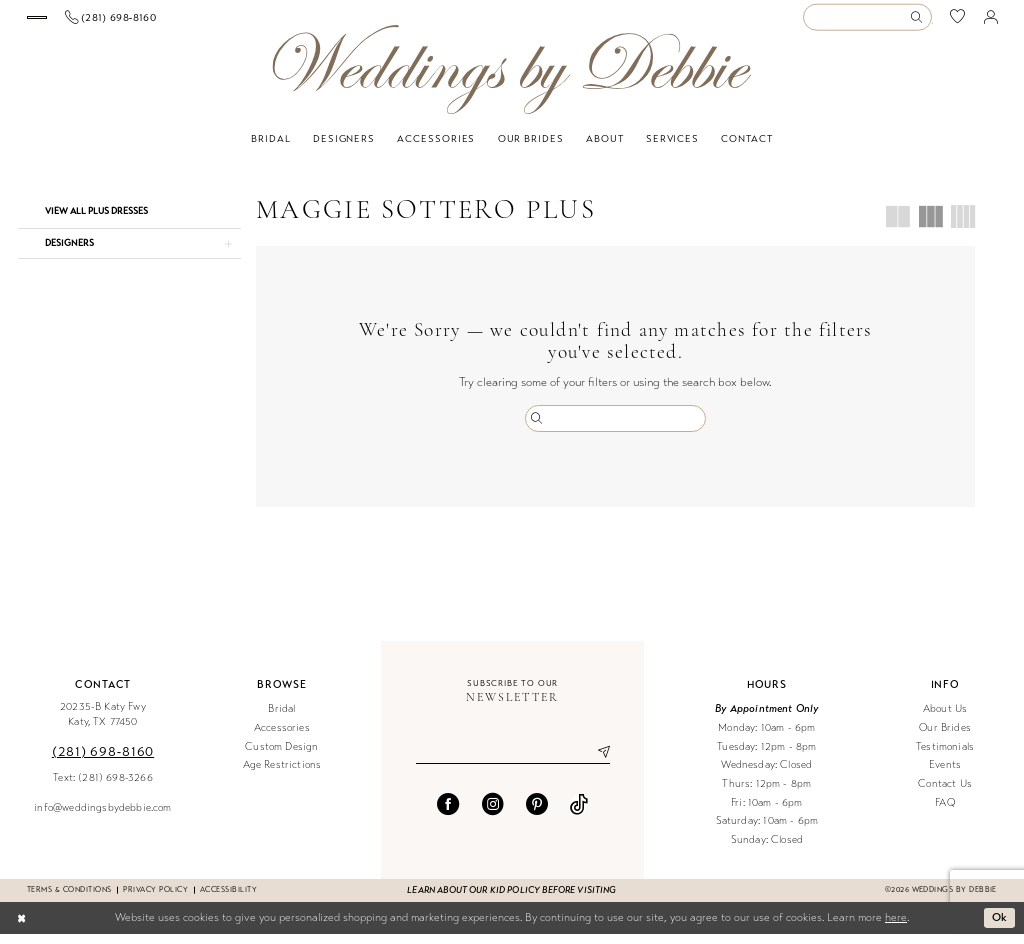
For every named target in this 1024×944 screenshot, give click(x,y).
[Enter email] (513, 763)
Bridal (281, 719)
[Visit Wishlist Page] (958, 22)
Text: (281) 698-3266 (102, 787)
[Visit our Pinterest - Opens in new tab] (537, 814)
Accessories (282, 737)
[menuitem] (100, 22)
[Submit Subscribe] (596, 763)
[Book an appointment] (100, 22)
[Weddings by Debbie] (511, 79)
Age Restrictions (282, 775)
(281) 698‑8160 (103, 761)
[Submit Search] (920, 22)
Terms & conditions (69, 899)
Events (945, 775)
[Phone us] (237, 22)
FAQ (945, 812)
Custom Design (281, 756)
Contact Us (945, 793)
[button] (991, 22)
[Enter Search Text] (867, 22)
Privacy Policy (155, 899)
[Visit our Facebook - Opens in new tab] (448, 814)
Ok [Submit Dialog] (1000, 927)
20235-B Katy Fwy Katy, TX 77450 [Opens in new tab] (103, 725)
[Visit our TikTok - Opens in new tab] (579, 814)
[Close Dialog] (21, 928)
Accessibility (228, 899)
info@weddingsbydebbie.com (102, 817)
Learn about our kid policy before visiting (511, 900)
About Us (945, 719)
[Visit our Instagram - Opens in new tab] (493, 814)
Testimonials (945, 756)
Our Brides (945, 737)
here (896, 927)
